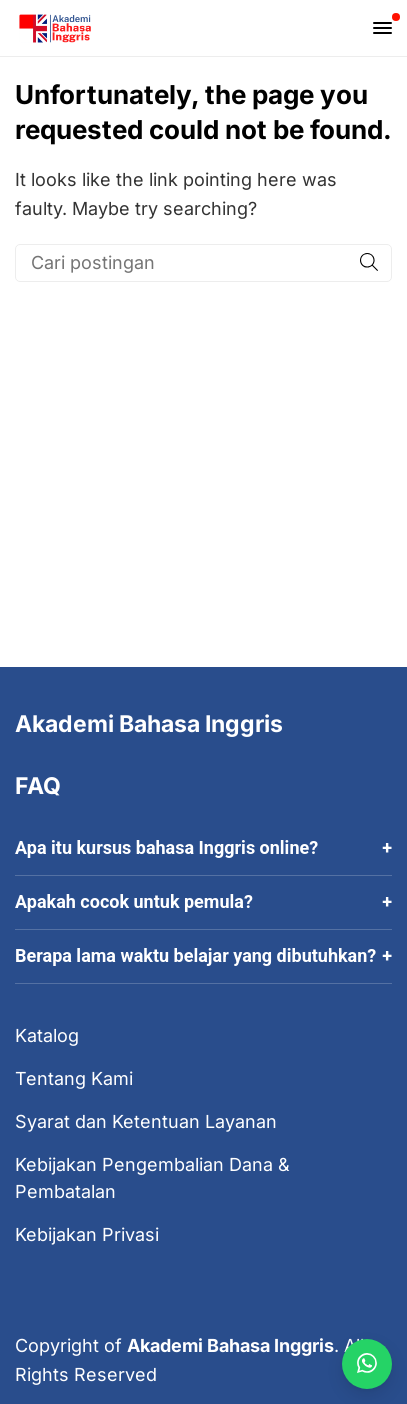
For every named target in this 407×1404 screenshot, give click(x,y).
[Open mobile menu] (382, 28)
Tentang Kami (74, 1078)
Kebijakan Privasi (87, 1234)
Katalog (47, 1035)
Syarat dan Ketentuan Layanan (146, 1121)
